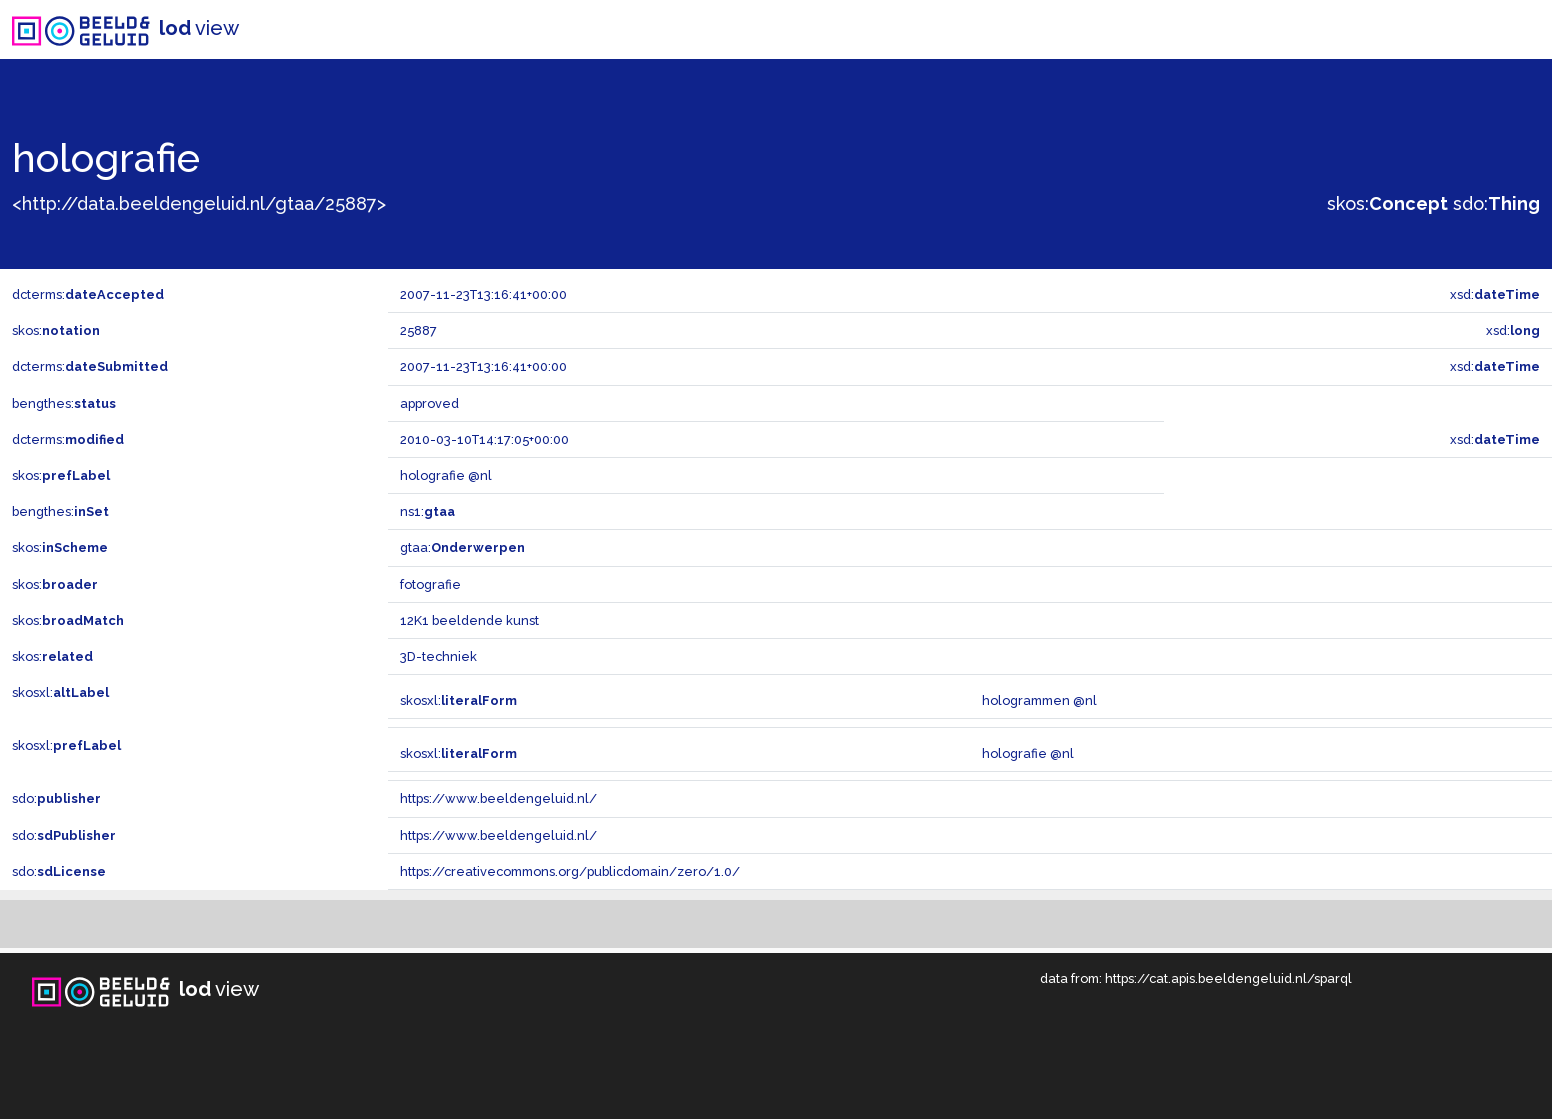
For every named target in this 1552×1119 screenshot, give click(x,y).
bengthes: (64, 403)
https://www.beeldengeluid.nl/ (498, 798)
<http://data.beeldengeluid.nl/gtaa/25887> (199, 203)
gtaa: (462, 547)
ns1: (427, 511)
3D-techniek (438, 656)
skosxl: (60, 692)
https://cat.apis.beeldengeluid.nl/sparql (1228, 978)
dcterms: (88, 294)
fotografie (430, 584)
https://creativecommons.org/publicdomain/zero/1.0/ (570, 871)
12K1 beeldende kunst (469, 620)
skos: (1387, 203)
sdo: (1496, 203)
